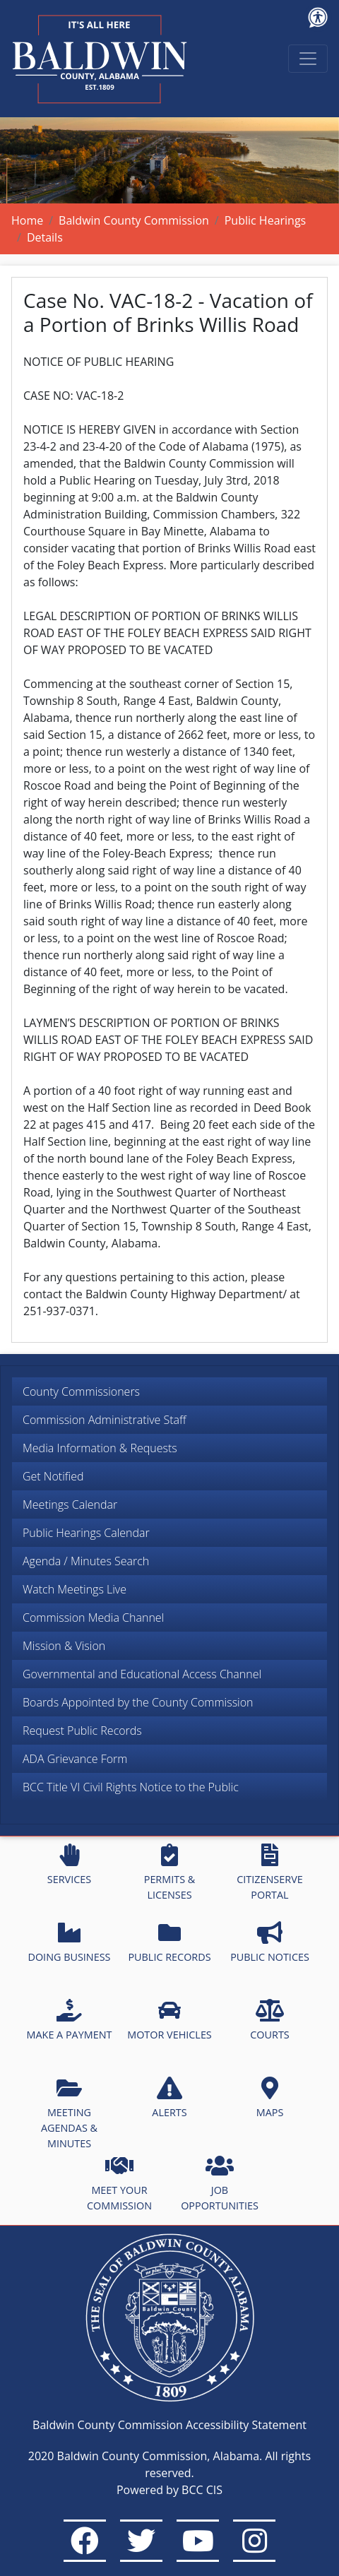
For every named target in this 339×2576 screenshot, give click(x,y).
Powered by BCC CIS (169, 2490)
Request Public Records (82, 1730)
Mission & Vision (64, 1646)
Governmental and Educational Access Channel (142, 1674)
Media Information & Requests (100, 1448)
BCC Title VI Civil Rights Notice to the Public (131, 1787)
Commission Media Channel (93, 1617)
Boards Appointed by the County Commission (138, 1702)
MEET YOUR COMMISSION (119, 2183)
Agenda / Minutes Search (86, 1561)
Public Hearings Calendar (86, 1533)
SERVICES (69, 1865)
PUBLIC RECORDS (169, 1942)
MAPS (270, 2098)
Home (27, 220)
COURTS (269, 2020)
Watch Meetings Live (74, 1589)
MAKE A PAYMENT (69, 2020)
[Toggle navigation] (308, 58)
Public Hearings (266, 220)
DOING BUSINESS (69, 1942)
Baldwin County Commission (134, 220)
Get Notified (53, 1476)
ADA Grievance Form (75, 1759)
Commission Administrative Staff (104, 1420)
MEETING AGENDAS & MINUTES (69, 2113)
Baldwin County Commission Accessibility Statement (169, 2425)
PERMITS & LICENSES (170, 1872)
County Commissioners (81, 1391)
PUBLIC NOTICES (269, 1942)
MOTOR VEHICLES (169, 2020)
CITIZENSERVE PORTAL (269, 1872)
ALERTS (169, 2098)
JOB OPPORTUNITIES (219, 2183)
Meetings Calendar (70, 1504)
